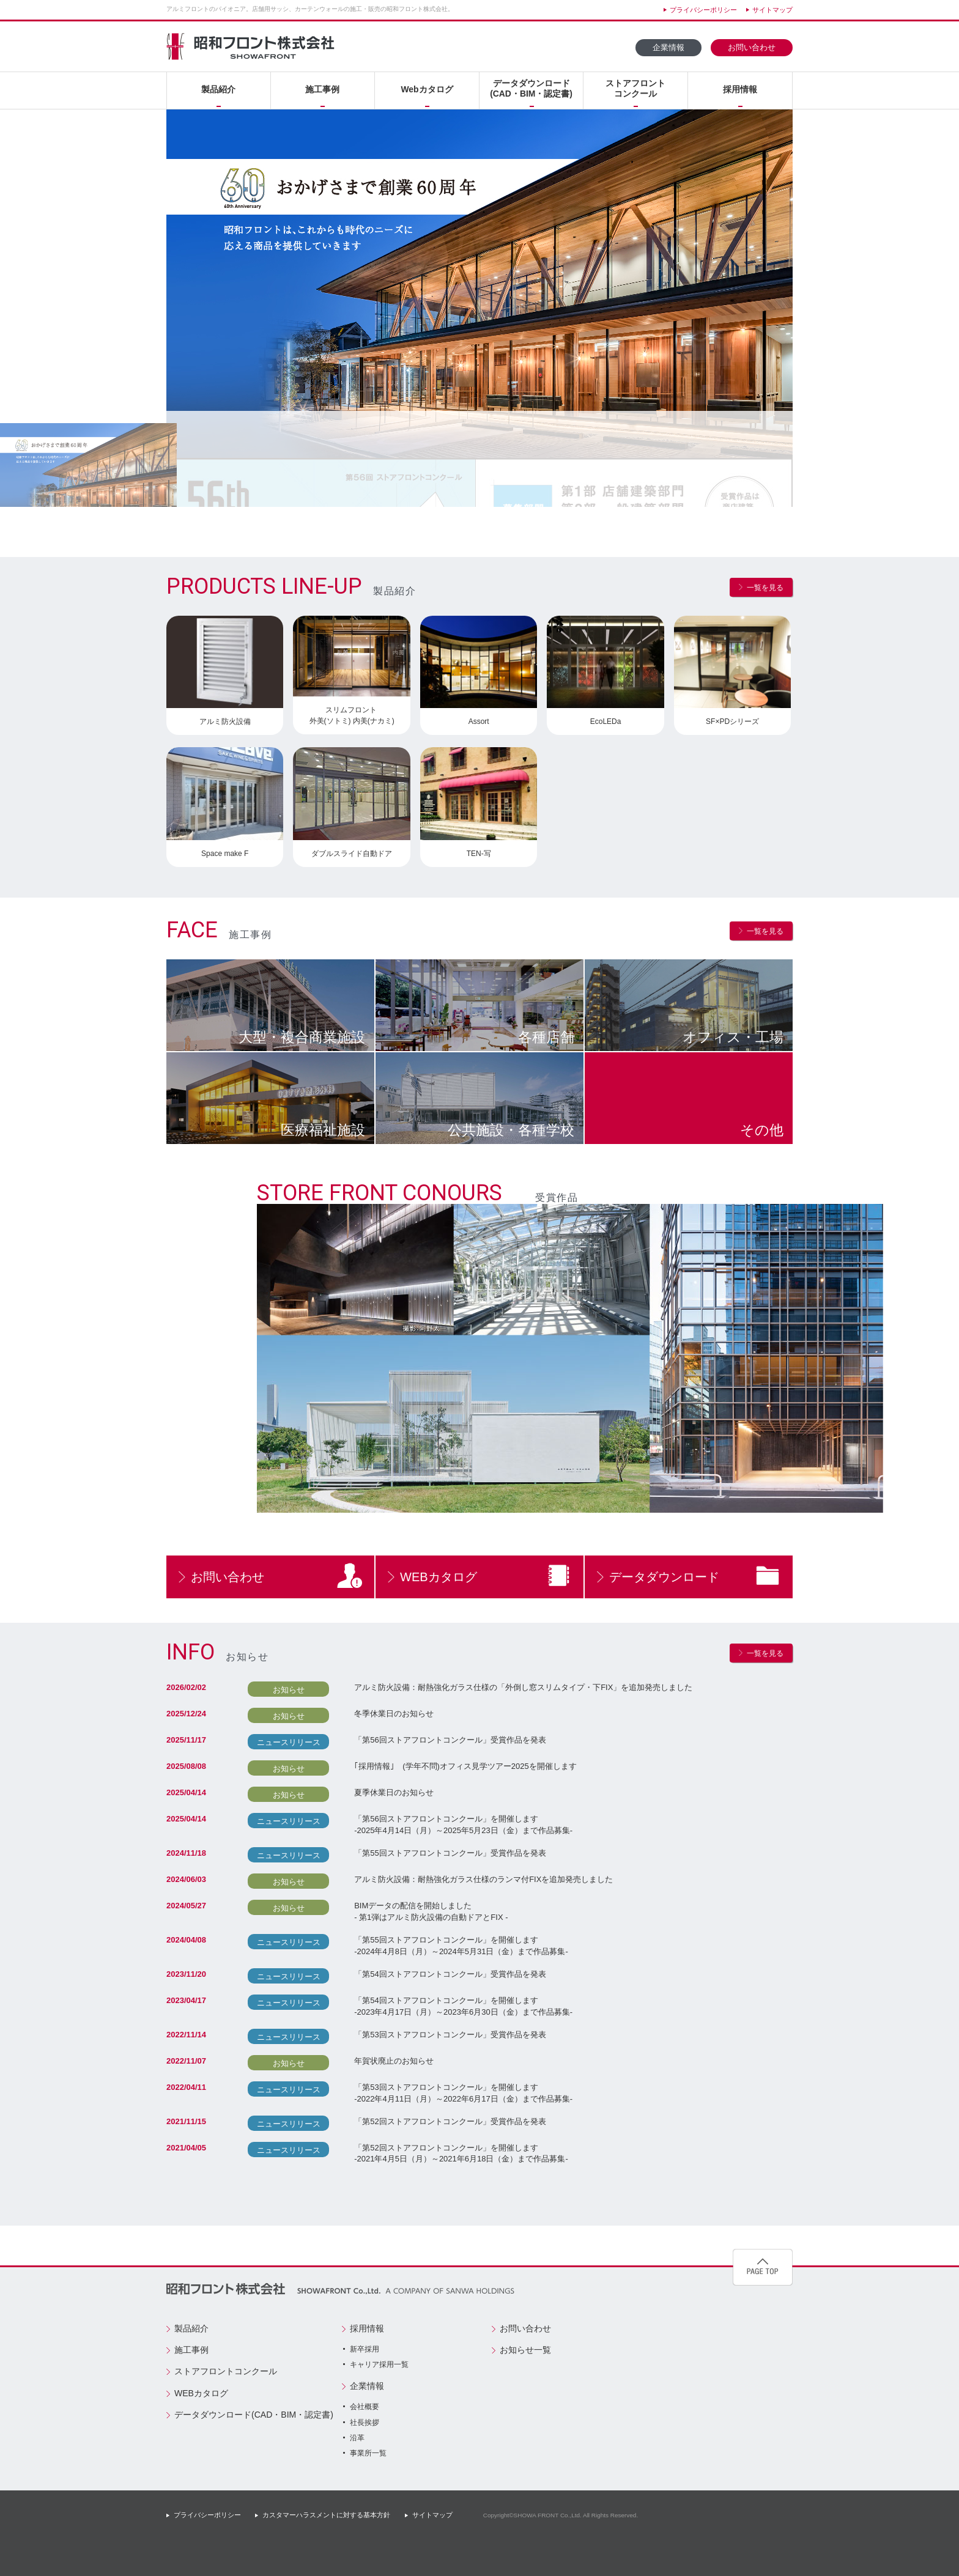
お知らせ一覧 (525, 2350)
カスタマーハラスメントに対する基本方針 (326, 2515)
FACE (192, 930)
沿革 (357, 2438)
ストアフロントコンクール (635, 88)
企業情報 (668, 47)
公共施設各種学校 (511, 1130)
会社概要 (364, 2406)
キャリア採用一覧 (379, 2364)
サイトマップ (772, 9)
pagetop (763, 2267)
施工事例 (322, 89)
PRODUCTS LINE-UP (264, 586)
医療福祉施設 (323, 1130)
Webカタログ (427, 89)
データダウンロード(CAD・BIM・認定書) (531, 88)
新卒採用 (364, 2349)
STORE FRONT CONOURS (390, 1193)
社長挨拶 (364, 2422)
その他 (761, 1130)
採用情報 (740, 89)
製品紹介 (218, 89)
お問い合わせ (752, 47)
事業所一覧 (368, 2453)
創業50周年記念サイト (700, 2340)
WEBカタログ (438, 1577)
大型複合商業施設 (302, 1037)
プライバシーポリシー (703, 9)
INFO (190, 1652)
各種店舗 (546, 1037)
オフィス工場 (733, 1037)
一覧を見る (765, 587)
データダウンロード (664, 1577)
